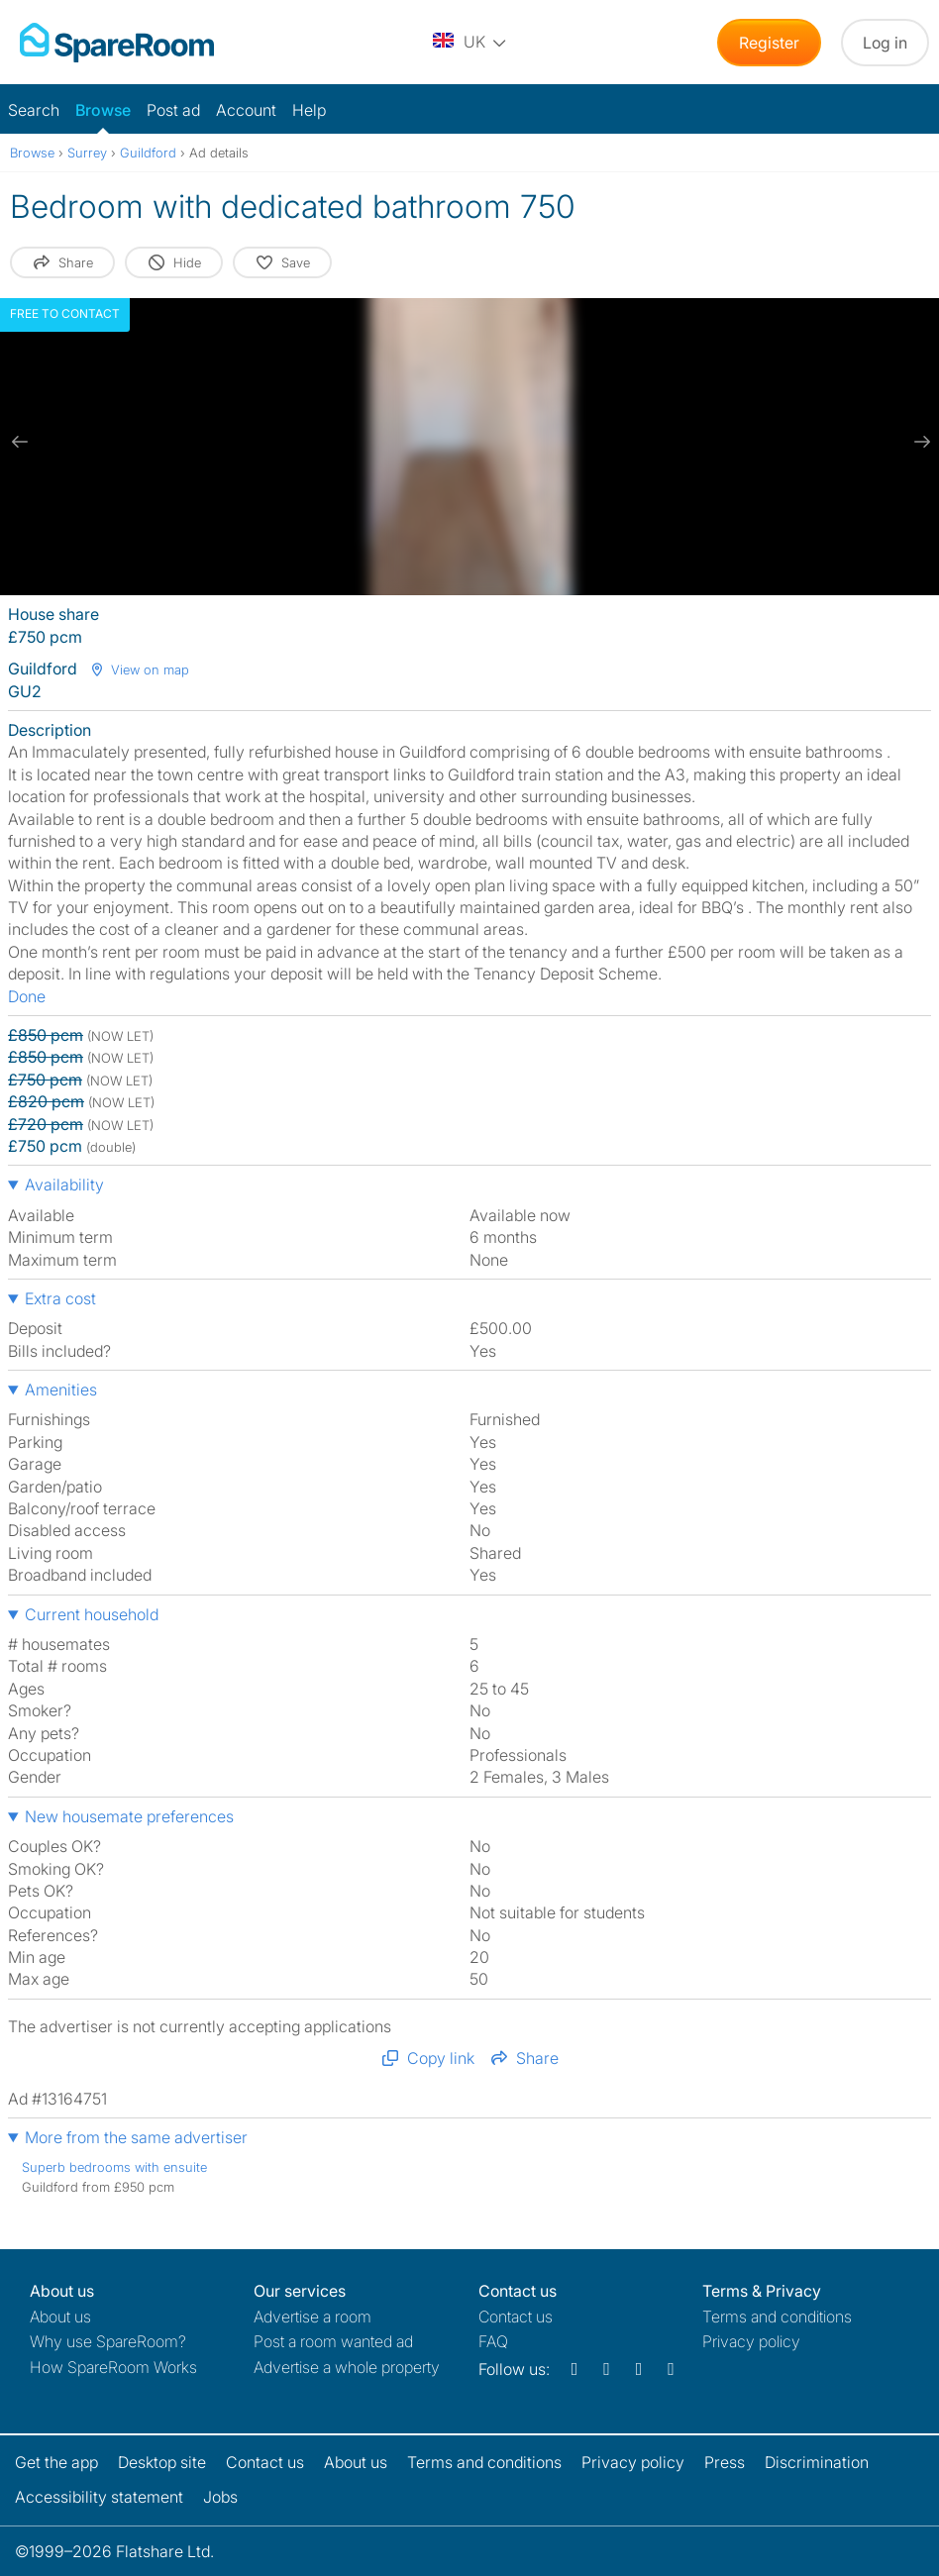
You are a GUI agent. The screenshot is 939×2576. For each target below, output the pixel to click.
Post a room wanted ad (333, 2341)
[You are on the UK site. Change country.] (470, 42)
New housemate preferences (129, 1816)
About (60, 2316)
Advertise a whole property (347, 2367)
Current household (91, 1614)
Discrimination (817, 2462)
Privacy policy (751, 2341)
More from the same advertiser (136, 2137)
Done (27, 996)
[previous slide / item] (20, 442)
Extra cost (60, 1298)
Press (724, 2462)
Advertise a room (312, 2316)
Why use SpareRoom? (108, 2341)
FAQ (493, 2341)
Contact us (515, 2316)
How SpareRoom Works (113, 2367)
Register (769, 42)
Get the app (56, 2462)
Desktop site (162, 2462)
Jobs (220, 2497)
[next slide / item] (919, 442)
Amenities (61, 1389)
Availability (64, 1184)
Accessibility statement (99, 2497)
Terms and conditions (777, 2316)
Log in (885, 42)
